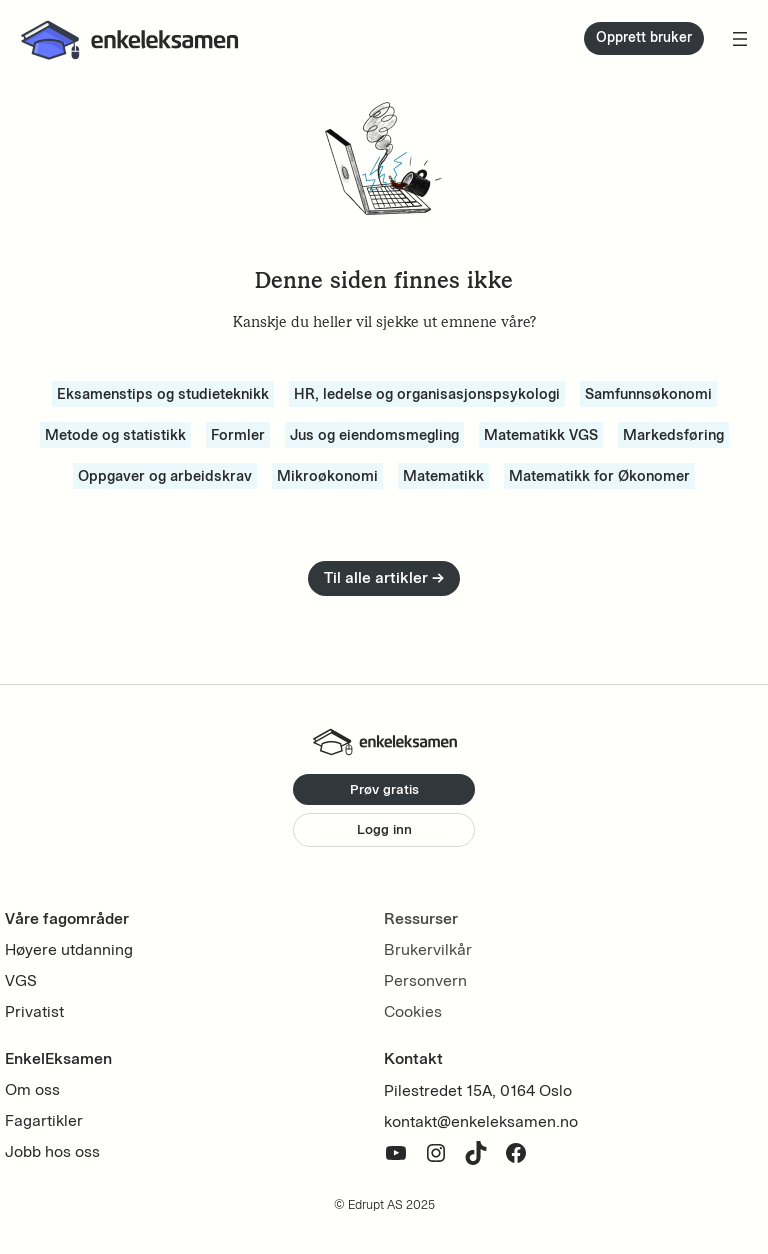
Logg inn (384, 829)
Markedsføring (673, 435)
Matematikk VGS (541, 435)
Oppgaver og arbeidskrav (165, 476)
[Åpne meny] (740, 39)
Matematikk (443, 476)
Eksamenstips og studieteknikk (163, 394)
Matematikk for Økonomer (599, 476)
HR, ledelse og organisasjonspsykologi (427, 394)
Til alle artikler (384, 577)
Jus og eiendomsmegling (374, 435)
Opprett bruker (644, 37)
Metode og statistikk (115, 435)
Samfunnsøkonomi (648, 394)
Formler (238, 435)
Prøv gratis (384, 789)
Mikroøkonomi (327, 476)
